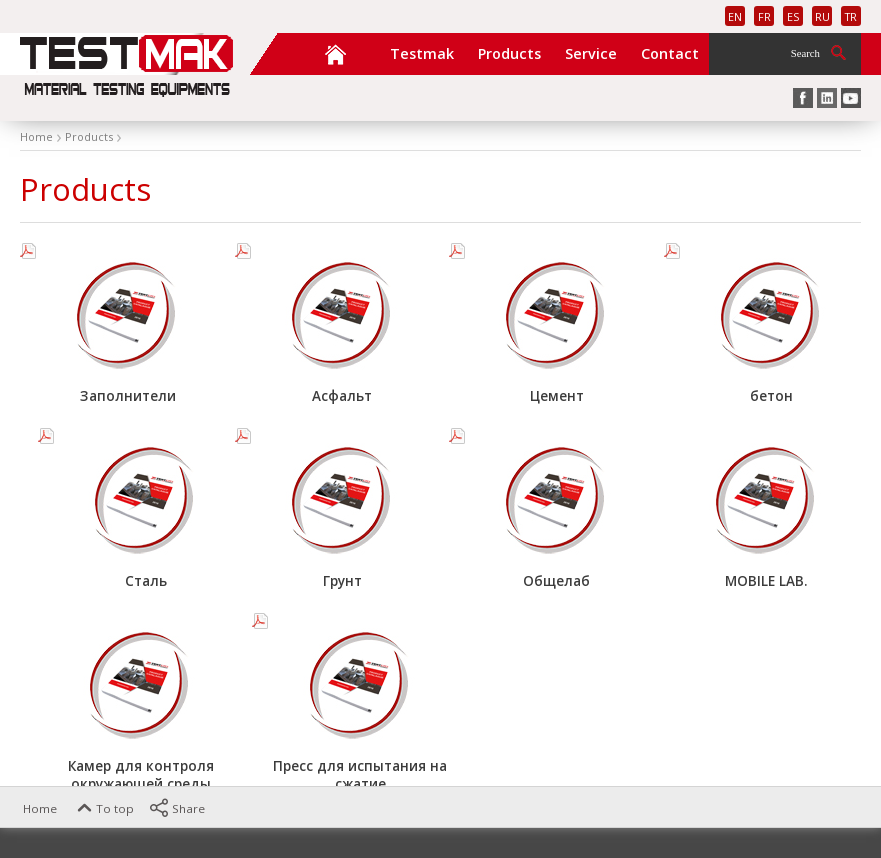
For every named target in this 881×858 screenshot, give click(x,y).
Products (509, 53)
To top (103, 808)
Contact (670, 53)
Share (177, 808)
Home (28, 808)
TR (851, 16)
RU (822, 16)
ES (793, 16)
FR (764, 16)
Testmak (422, 53)
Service (591, 53)
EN (735, 16)
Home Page (335, 53)
